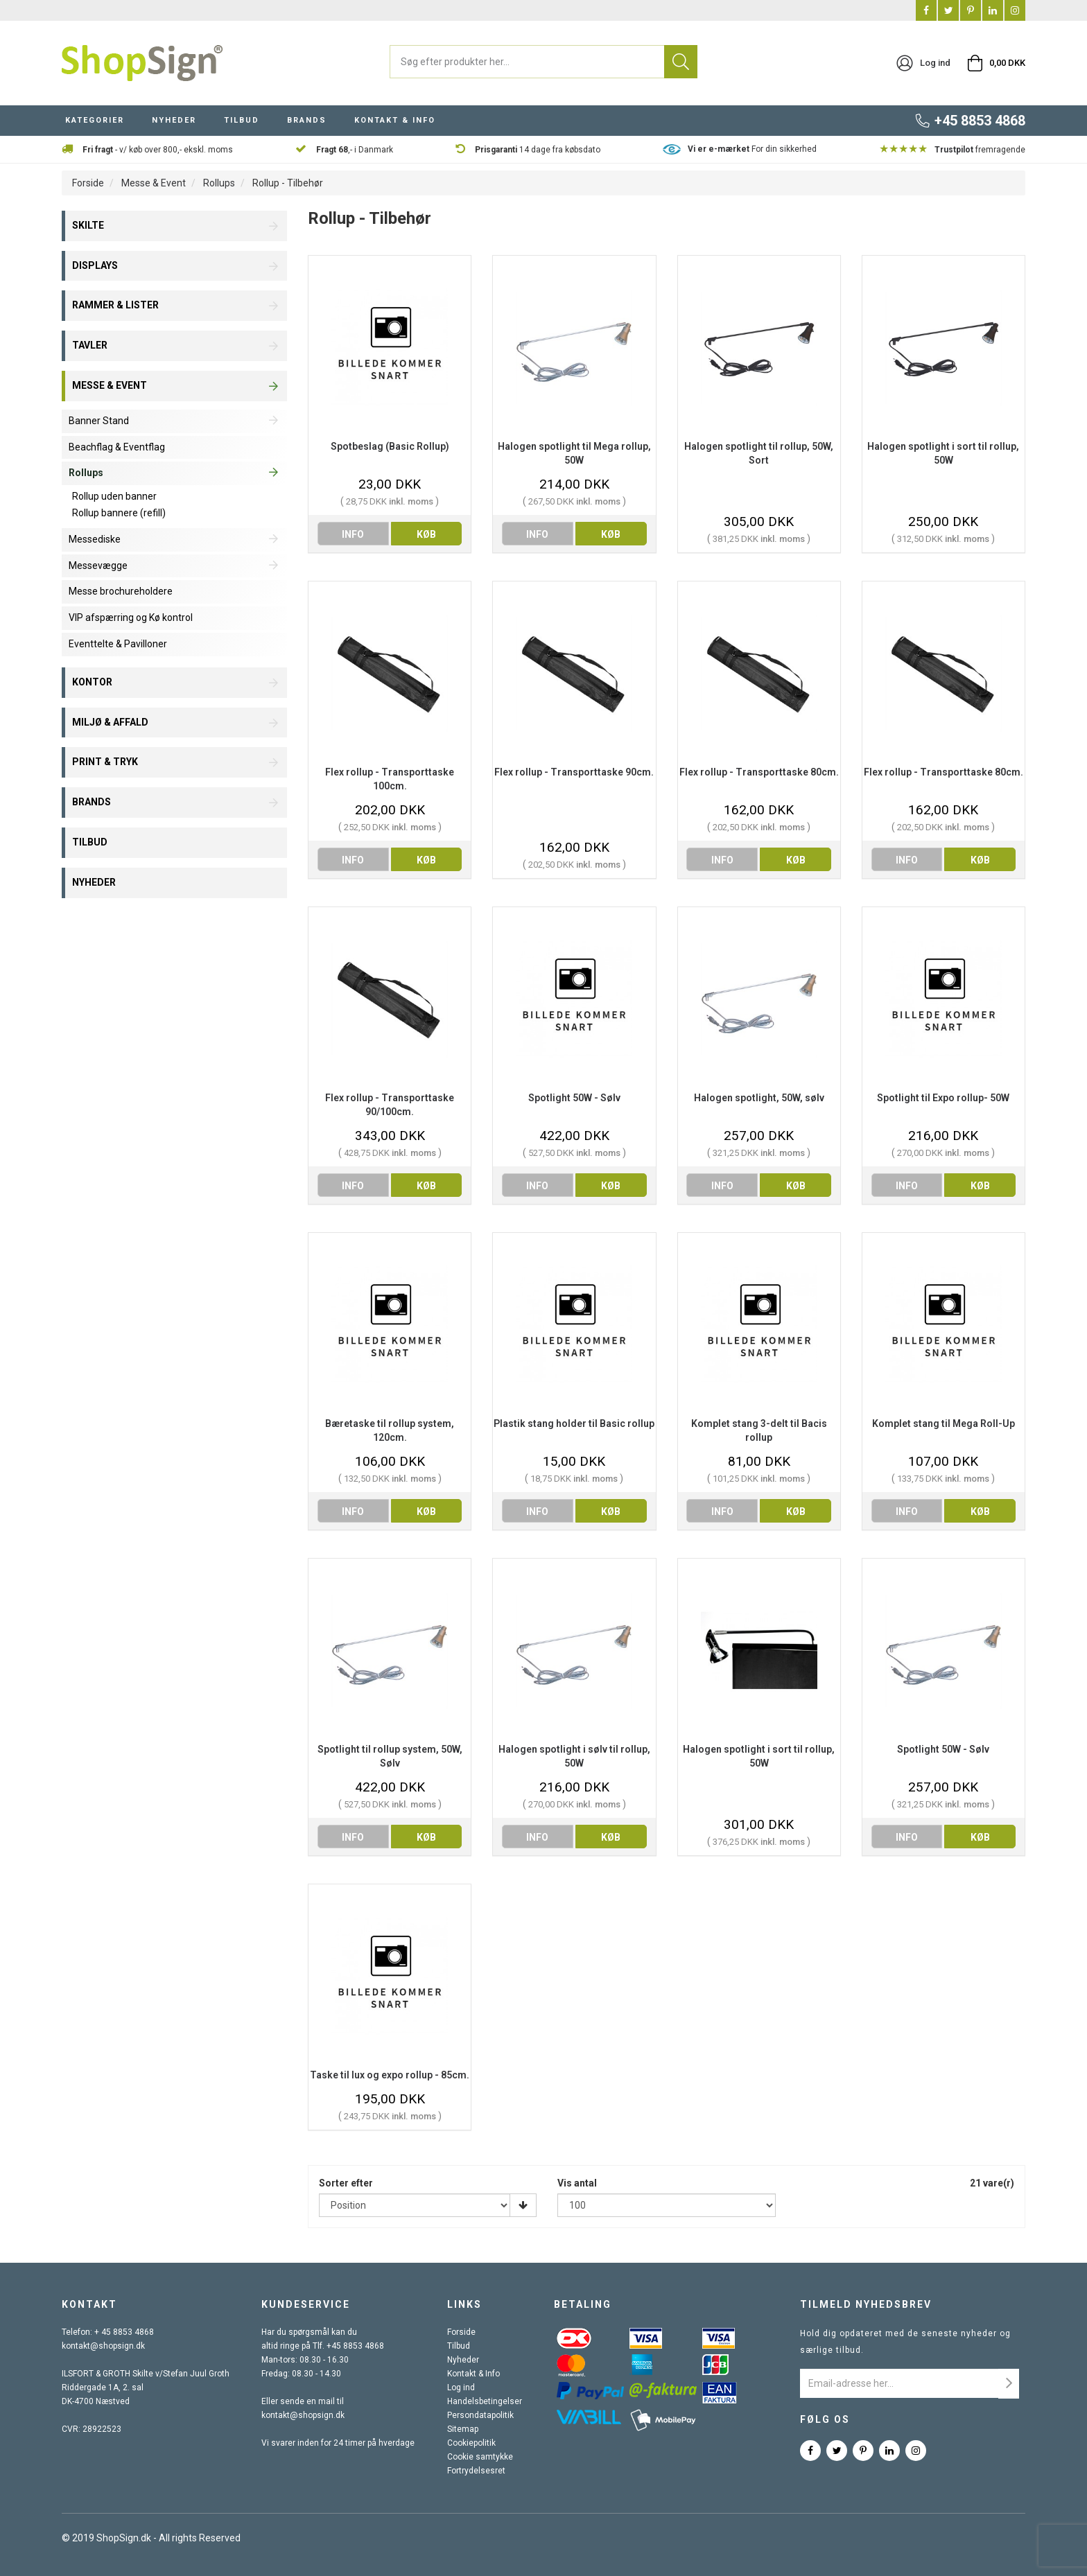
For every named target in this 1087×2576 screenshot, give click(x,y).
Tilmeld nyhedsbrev (866, 2304)
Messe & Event (153, 183)
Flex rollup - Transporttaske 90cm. (574, 772)
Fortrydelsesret (476, 2471)
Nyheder (463, 2360)
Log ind (461, 2387)
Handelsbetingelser (484, 2401)
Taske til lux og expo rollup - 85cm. (389, 2074)
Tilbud (458, 2346)
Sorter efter (346, 2183)
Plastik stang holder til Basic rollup (574, 1423)
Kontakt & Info (473, 2373)
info (353, 534)
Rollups (219, 183)
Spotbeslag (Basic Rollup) (390, 446)
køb (426, 534)
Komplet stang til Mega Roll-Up (943, 1423)
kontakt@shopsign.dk (103, 2346)
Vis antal (577, 2183)
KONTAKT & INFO (394, 120)
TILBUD (241, 120)
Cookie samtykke (480, 2457)
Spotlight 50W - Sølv (574, 1097)
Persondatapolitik (480, 2415)
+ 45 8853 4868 (124, 2332)
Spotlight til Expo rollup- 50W (943, 1097)
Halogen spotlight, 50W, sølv (759, 1097)
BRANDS (307, 120)
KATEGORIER (94, 120)
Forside (88, 183)
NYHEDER (174, 120)
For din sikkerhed (752, 149)
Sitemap (462, 2429)
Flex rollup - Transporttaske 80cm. (759, 772)
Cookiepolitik (471, 2443)
